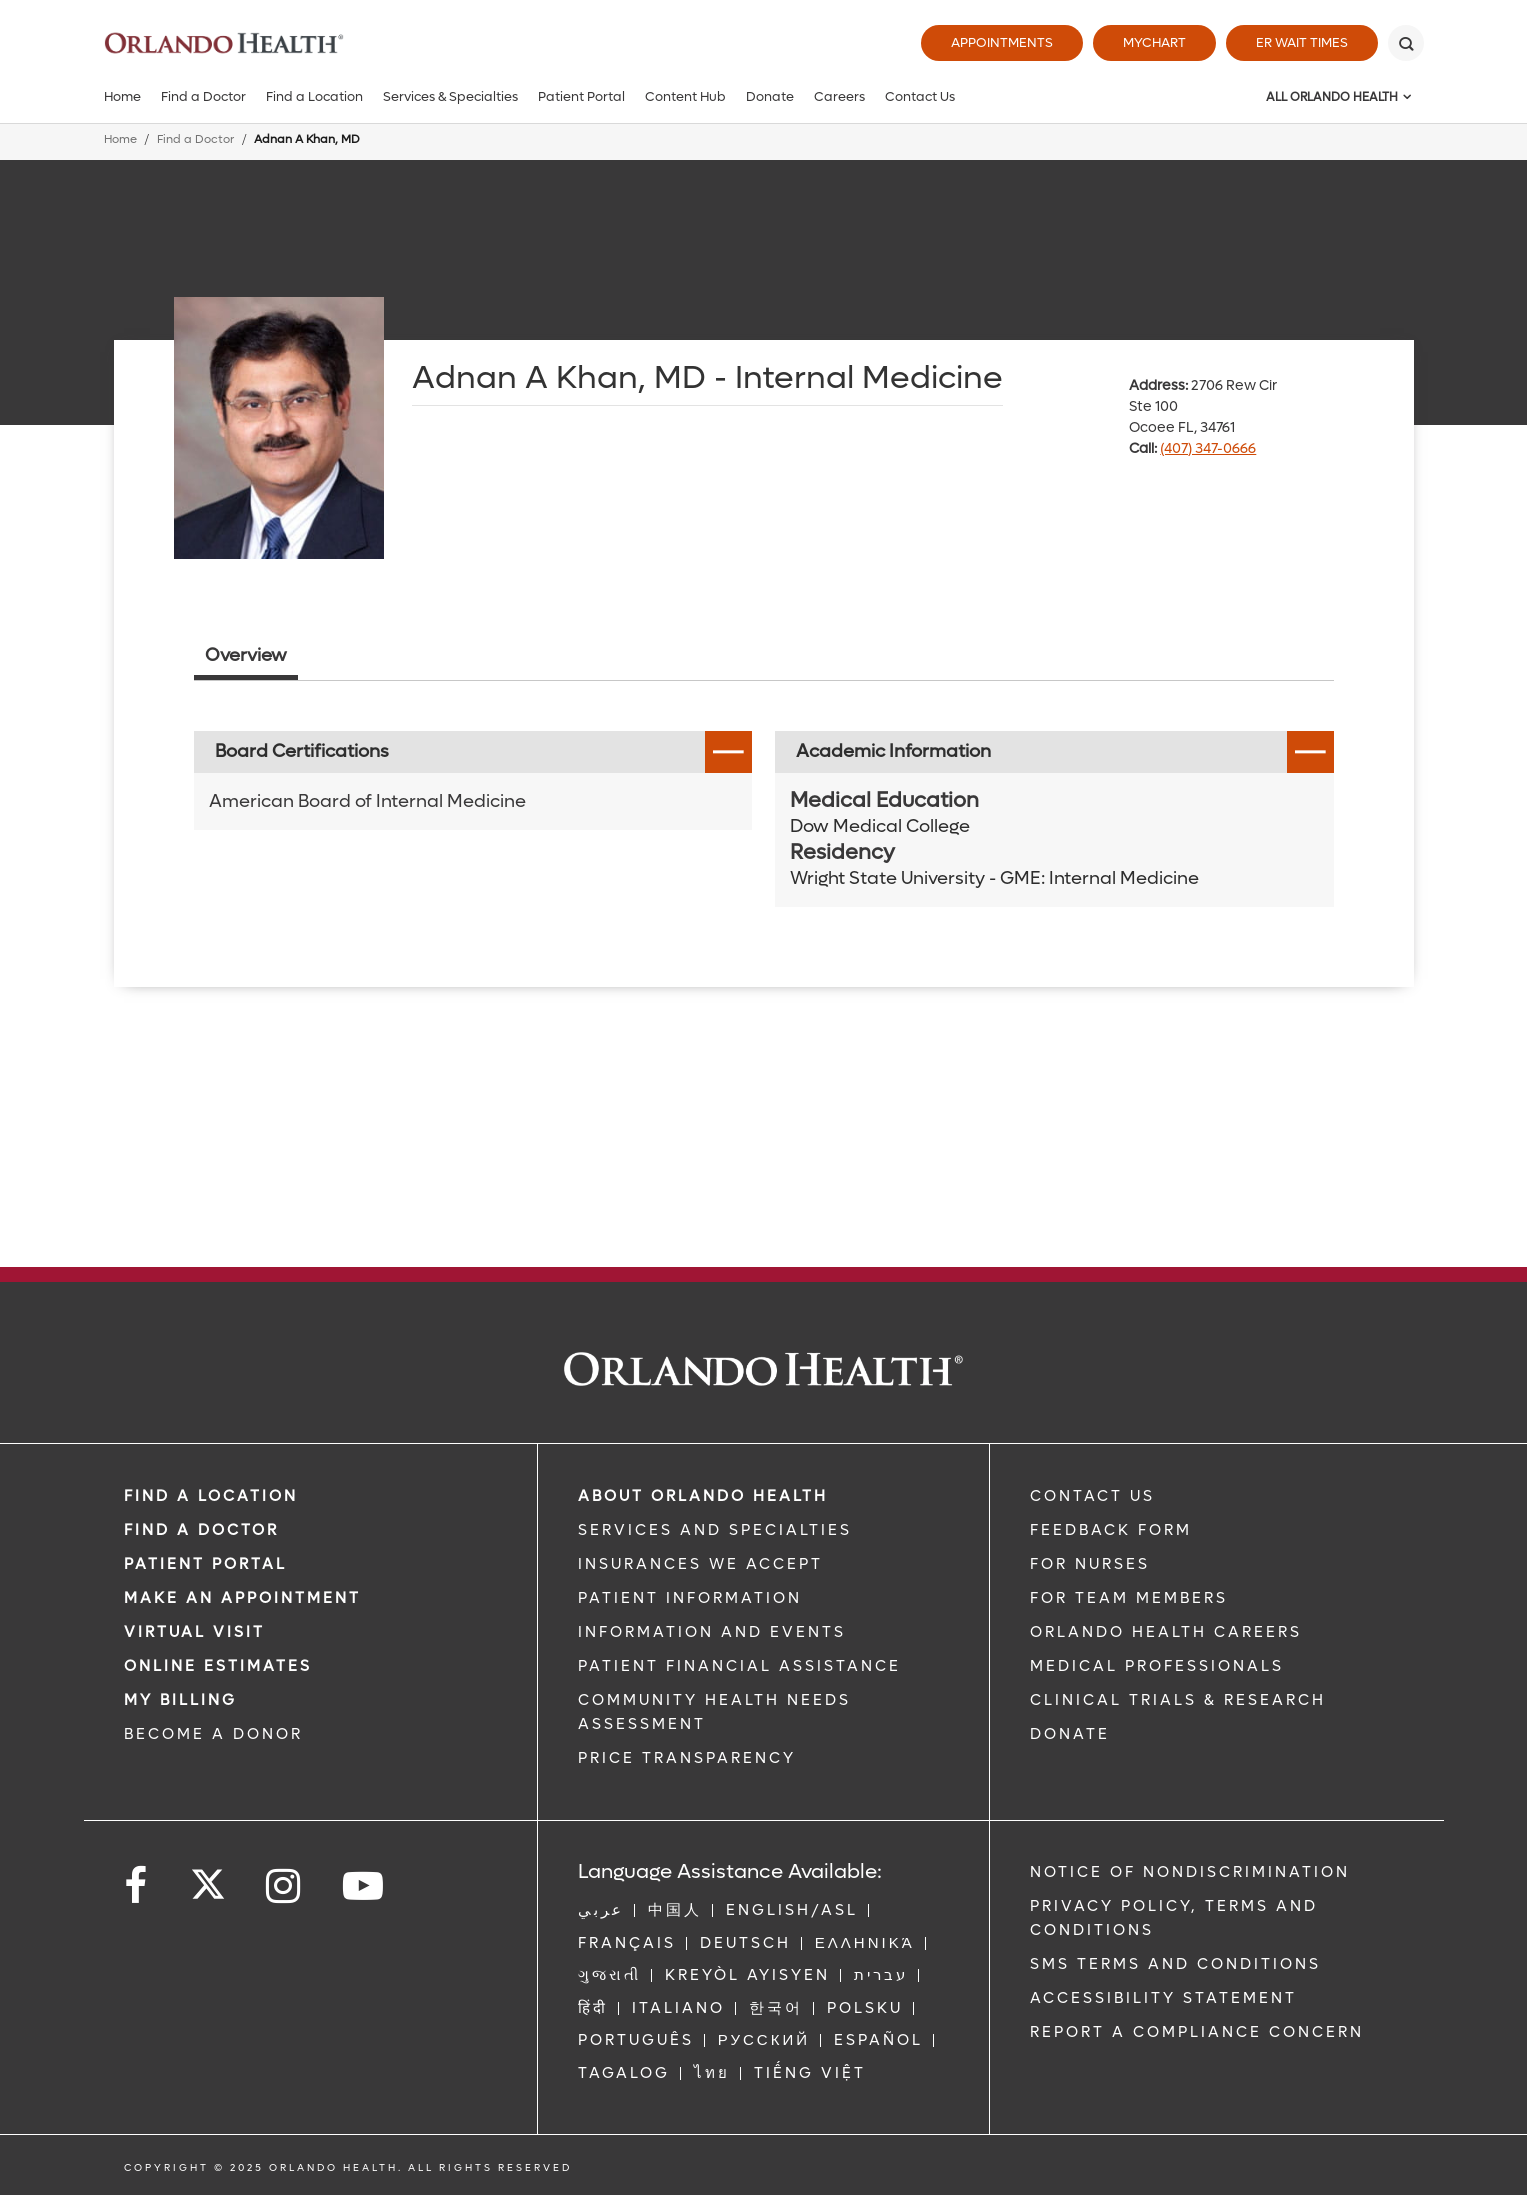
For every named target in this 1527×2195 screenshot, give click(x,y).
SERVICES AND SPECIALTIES (715, 1530)
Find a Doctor (203, 96)
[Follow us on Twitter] (208, 1878)
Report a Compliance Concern (1197, 2032)
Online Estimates (218, 1666)
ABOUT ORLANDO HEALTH (703, 1496)
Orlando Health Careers (1166, 1632)
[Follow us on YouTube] (364, 1886)
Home (122, 96)
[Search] (1406, 43)
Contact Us (920, 96)
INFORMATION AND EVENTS (712, 1632)
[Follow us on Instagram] (284, 1886)
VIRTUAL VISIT (194, 1632)
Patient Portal (581, 96)
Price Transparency (687, 1758)
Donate (770, 96)
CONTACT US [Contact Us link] (1092, 1496)
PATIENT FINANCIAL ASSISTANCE (739, 1666)
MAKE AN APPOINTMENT (242, 1598)
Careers (839, 96)
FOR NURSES (1090, 1564)
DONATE (1070, 1734)
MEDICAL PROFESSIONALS (1157, 1666)
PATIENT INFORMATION (690, 1598)
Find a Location (314, 96)
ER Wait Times (1302, 42)
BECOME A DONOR (213, 1734)
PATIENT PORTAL (205, 1564)
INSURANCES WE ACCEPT (700, 1564)
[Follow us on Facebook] (137, 1886)
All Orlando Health (1332, 97)
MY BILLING (180, 1700)
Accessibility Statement (1163, 1998)
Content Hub (685, 96)
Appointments (1002, 42)
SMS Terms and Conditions (1175, 1964)
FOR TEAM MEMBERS (1129, 1598)
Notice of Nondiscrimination (1190, 1872)
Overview (246, 655)
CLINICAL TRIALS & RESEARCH (1178, 1700)
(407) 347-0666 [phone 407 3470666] (1208, 448)
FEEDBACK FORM (1111, 1530)
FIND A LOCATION (211, 1496)
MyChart (1154, 42)
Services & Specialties (450, 96)
